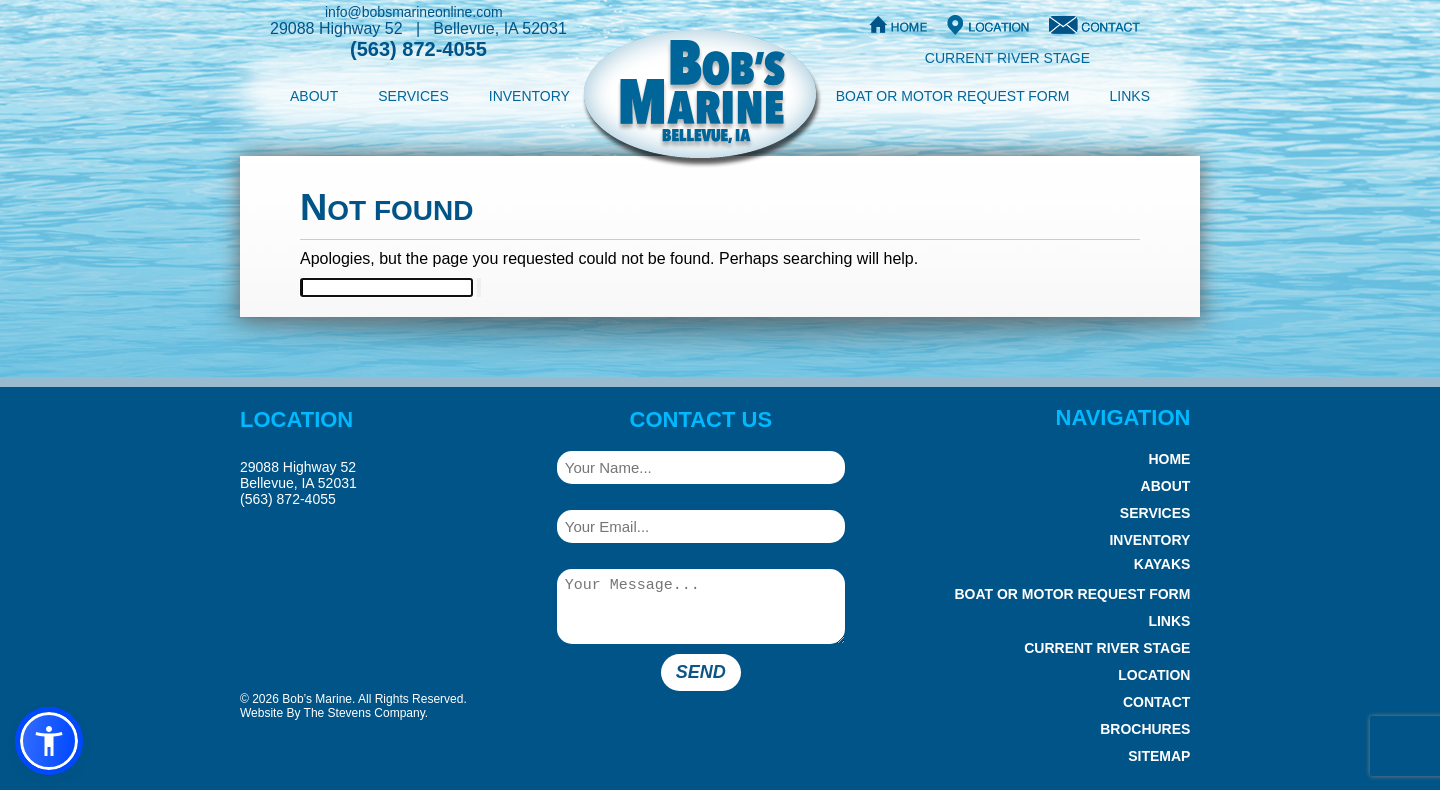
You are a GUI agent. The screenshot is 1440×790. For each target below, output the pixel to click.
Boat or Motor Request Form (953, 96)
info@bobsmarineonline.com (414, 12)
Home (1169, 459)
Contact (1156, 702)
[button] (49, 741)
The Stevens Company (364, 713)
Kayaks (1162, 564)
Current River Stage (1007, 58)
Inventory (529, 96)
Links (1130, 96)
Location (1154, 675)
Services (413, 96)
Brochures (1145, 729)
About (314, 96)
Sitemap (1159, 756)
